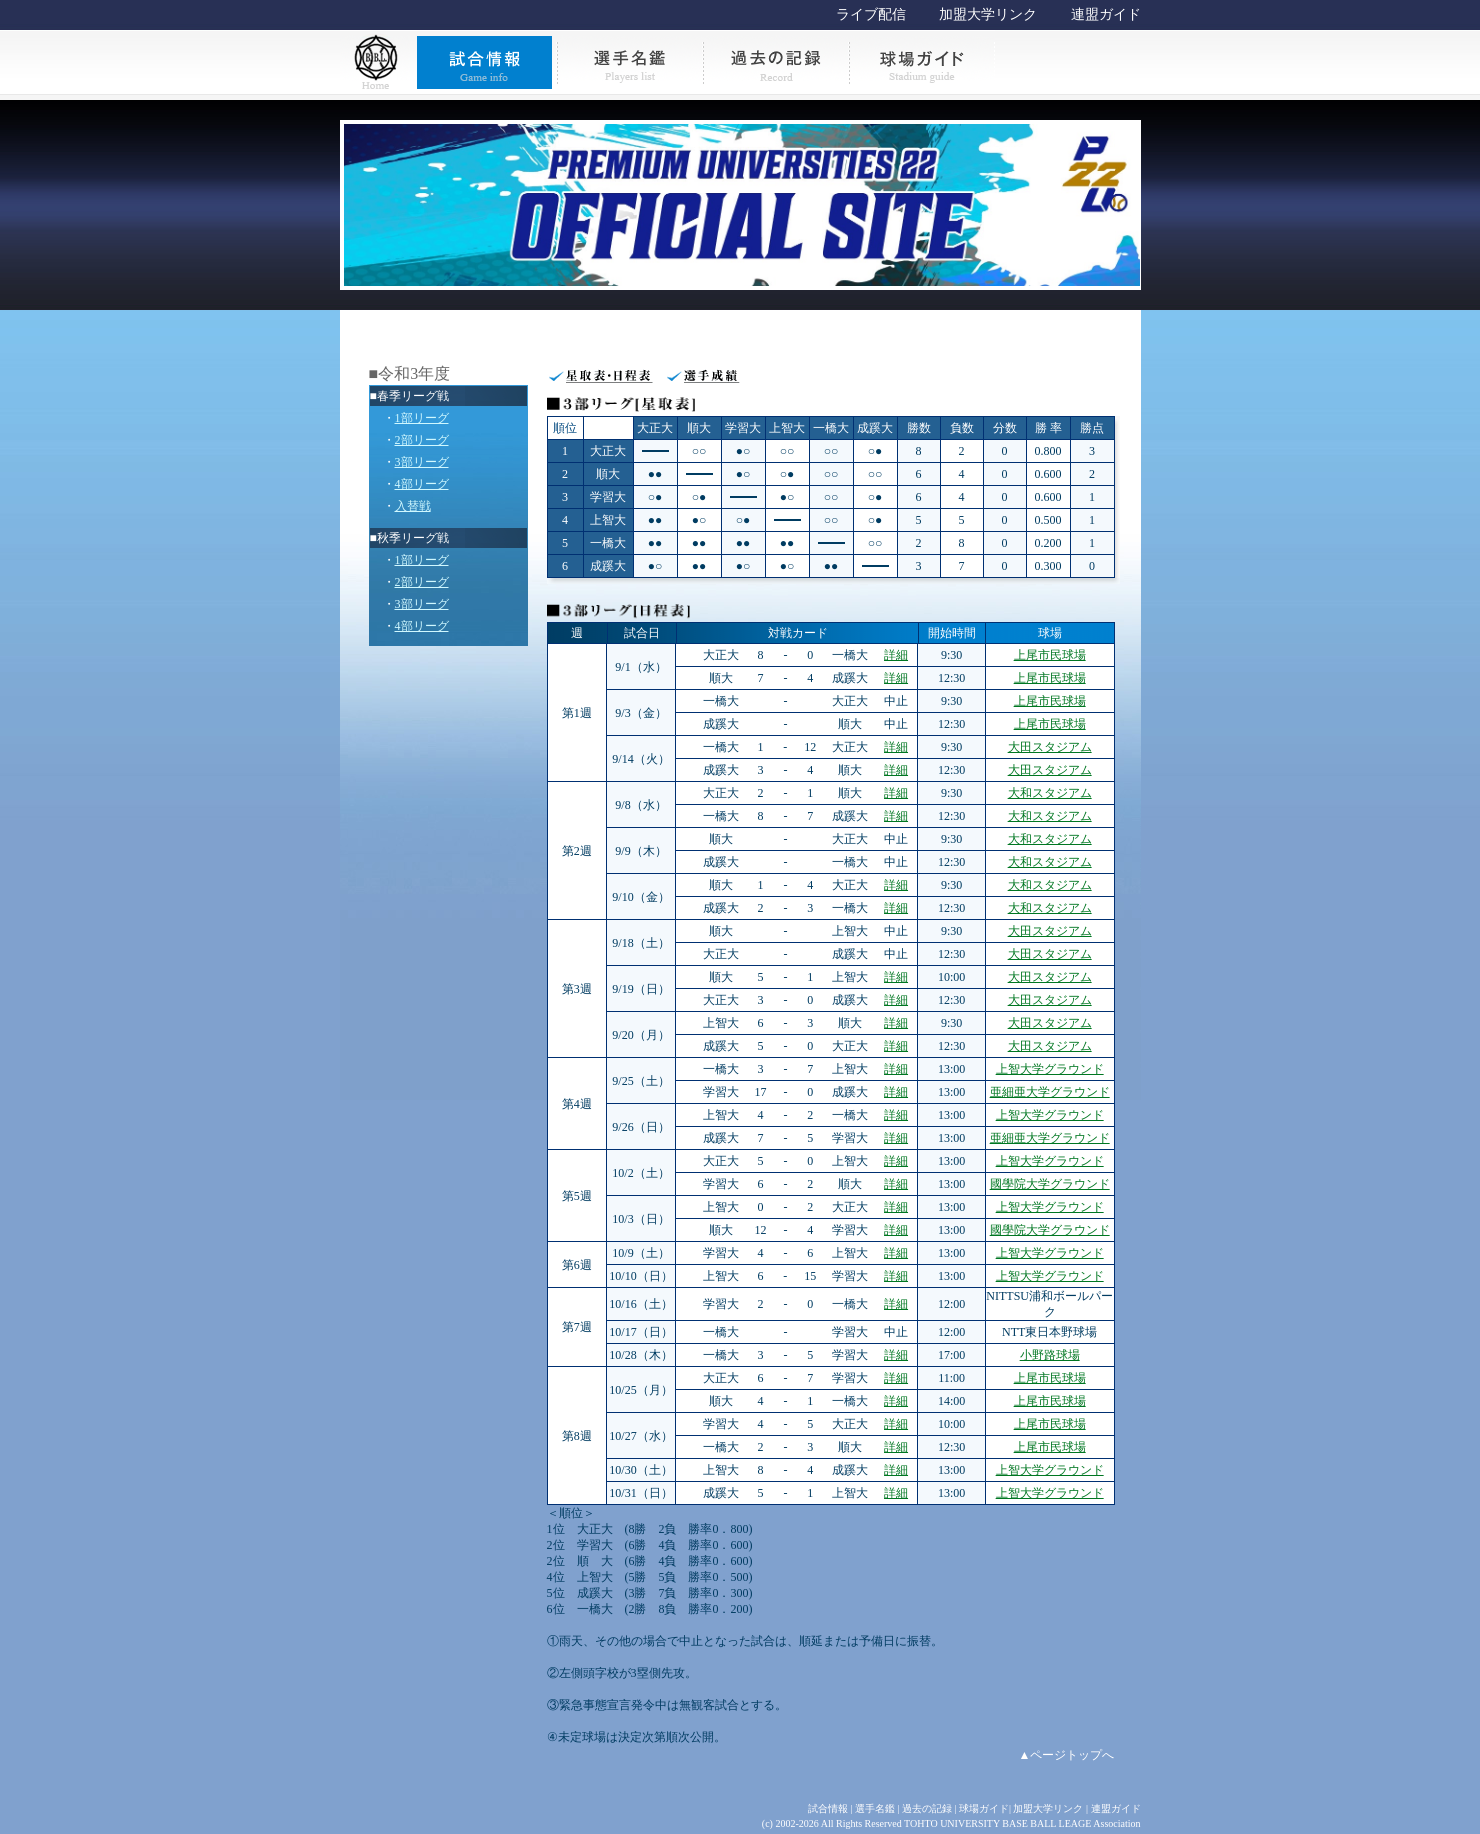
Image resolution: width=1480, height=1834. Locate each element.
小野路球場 (1050, 1355)
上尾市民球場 (1050, 655)
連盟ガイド (1106, 14)
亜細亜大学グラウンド (1050, 1092)
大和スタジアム (1050, 793)
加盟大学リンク (988, 14)
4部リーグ (422, 484)
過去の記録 (927, 1808)
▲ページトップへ (1067, 1755)
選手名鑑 (875, 1808)
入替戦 (413, 506)
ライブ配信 (871, 14)
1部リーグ (422, 418)
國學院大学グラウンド (1050, 1184)
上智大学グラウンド (1050, 1069)
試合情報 (828, 1808)
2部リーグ (422, 440)
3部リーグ (422, 462)
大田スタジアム (1050, 747)
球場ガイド (984, 1808)
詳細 (896, 655)
